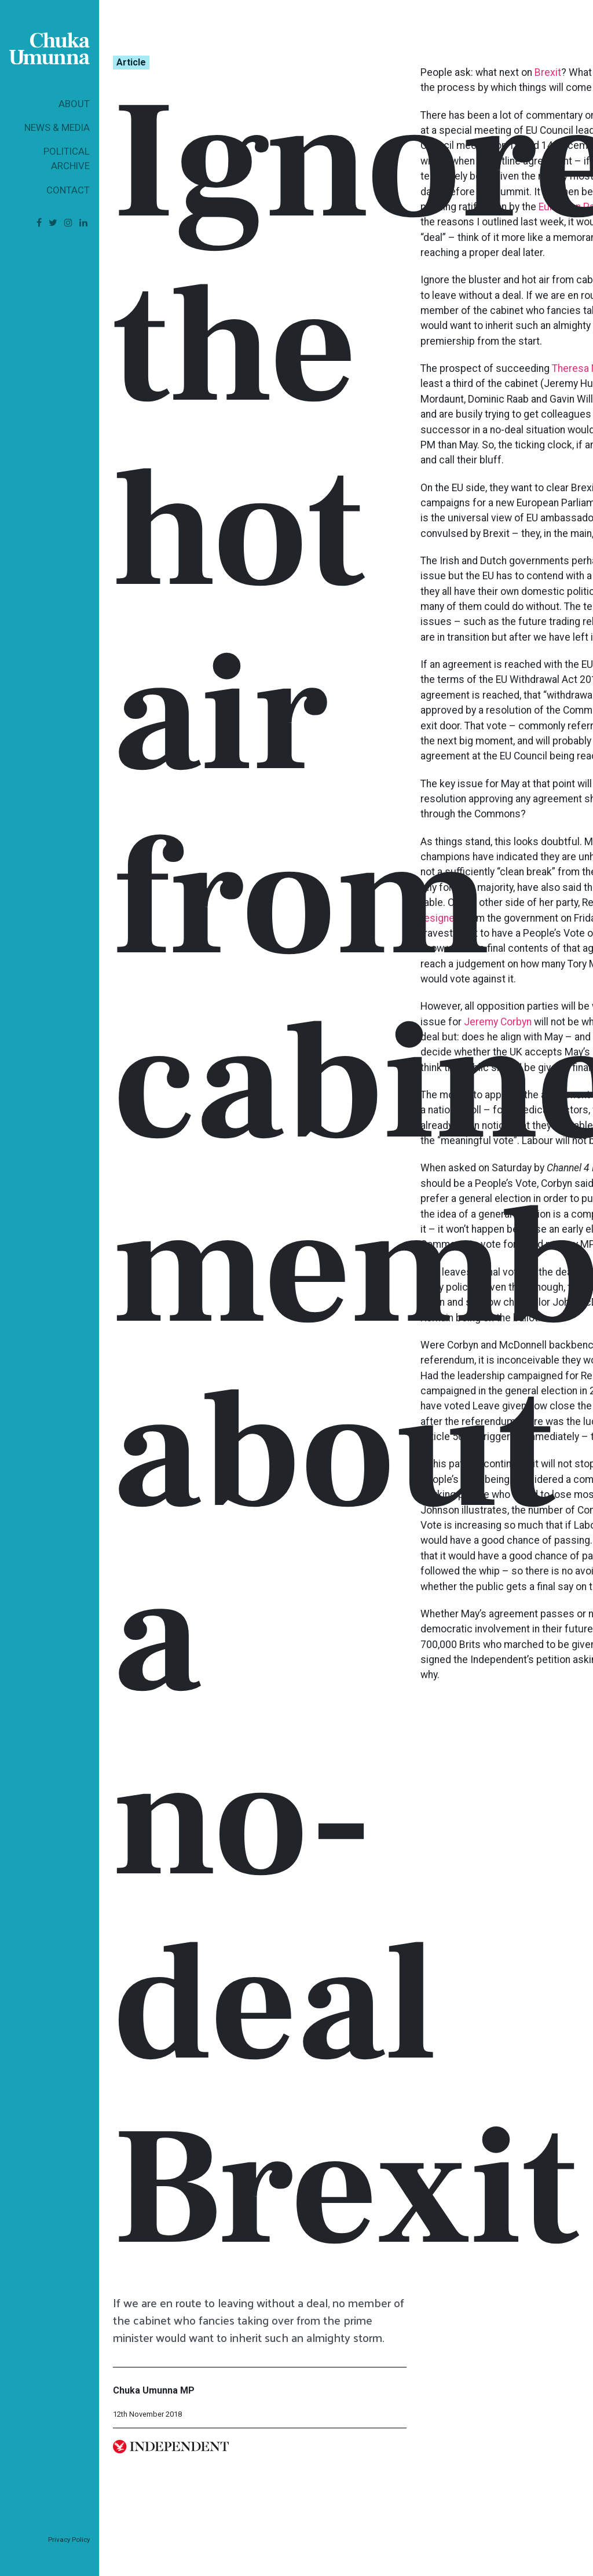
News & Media (57, 127)
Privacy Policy (69, 2539)
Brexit (548, 72)
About (74, 103)
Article (131, 62)
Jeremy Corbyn (498, 1022)
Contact (68, 190)
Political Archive (66, 158)
